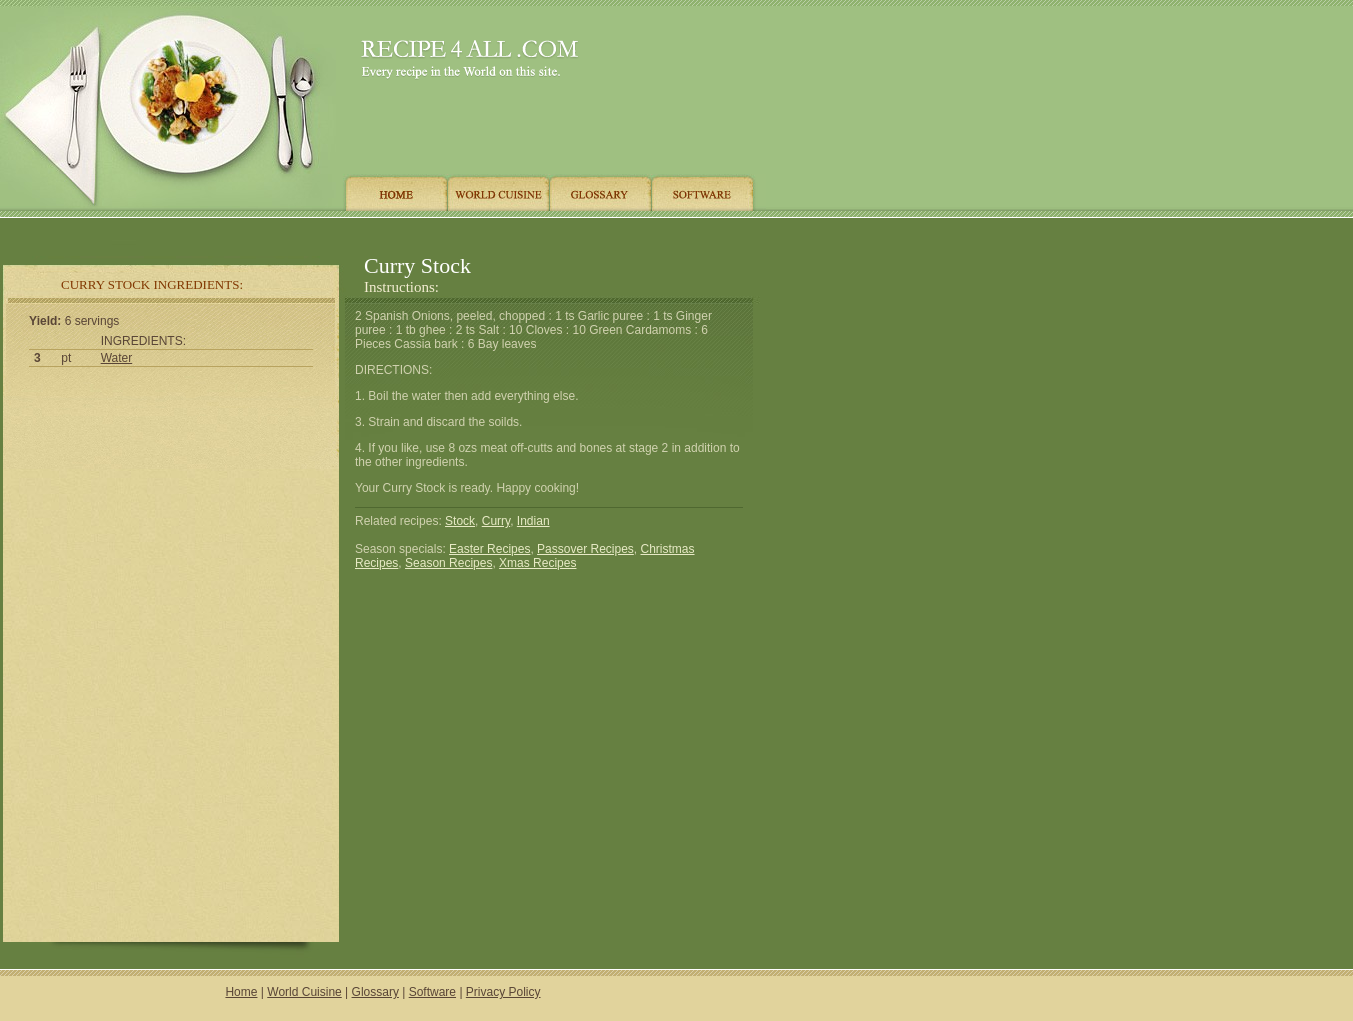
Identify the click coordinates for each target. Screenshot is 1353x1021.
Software (432, 992)
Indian (533, 521)
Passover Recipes (585, 549)
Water (117, 358)
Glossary (375, 992)
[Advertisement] (379, 232)
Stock (460, 521)
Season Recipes (448, 563)
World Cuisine (304, 992)
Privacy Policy (503, 992)
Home (241, 992)
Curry (496, 521)
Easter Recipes (489, 549)
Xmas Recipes (537, 563)
